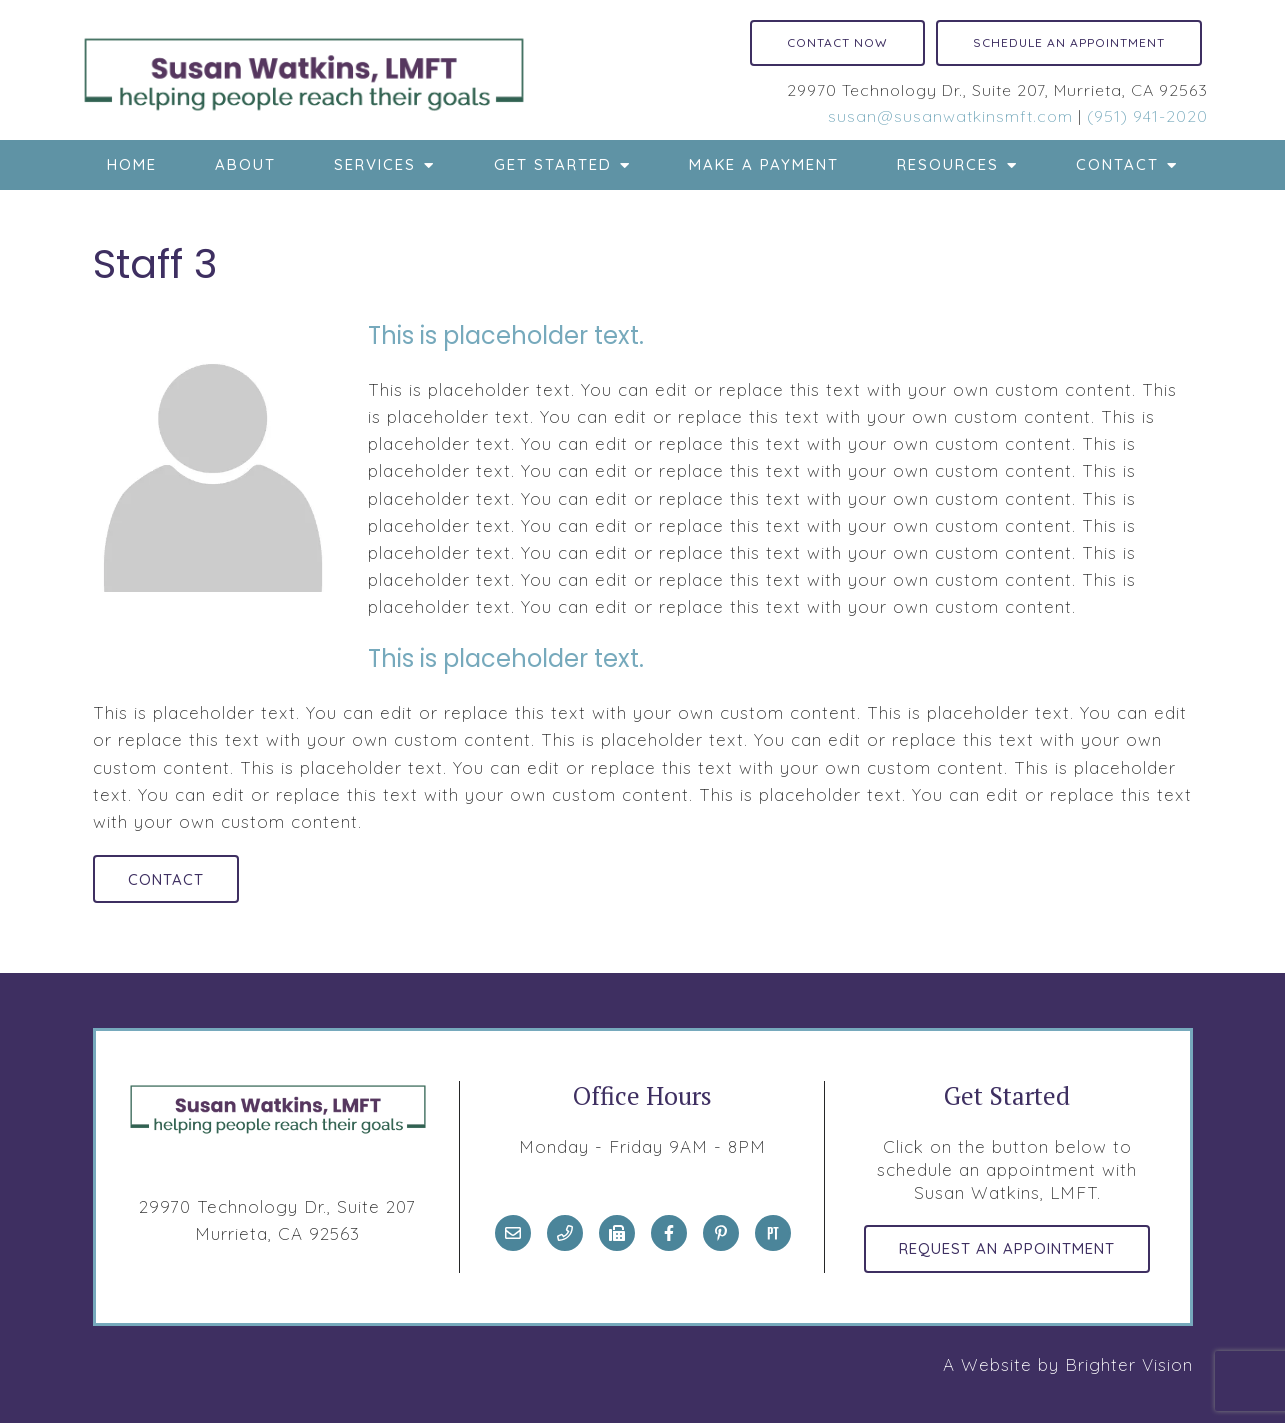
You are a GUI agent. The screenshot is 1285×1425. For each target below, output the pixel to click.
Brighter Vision (1129, 1366)
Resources (948, 164)
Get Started (553, 164)
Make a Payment (764, 164)
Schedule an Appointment (1069, 42)
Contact (1117, 164)
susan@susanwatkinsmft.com (950, 116)
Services (375, 164)
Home (132, 164)
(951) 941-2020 (1147, 116)
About (245, 164)
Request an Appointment (1007, 1250)
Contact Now (837, 42)
